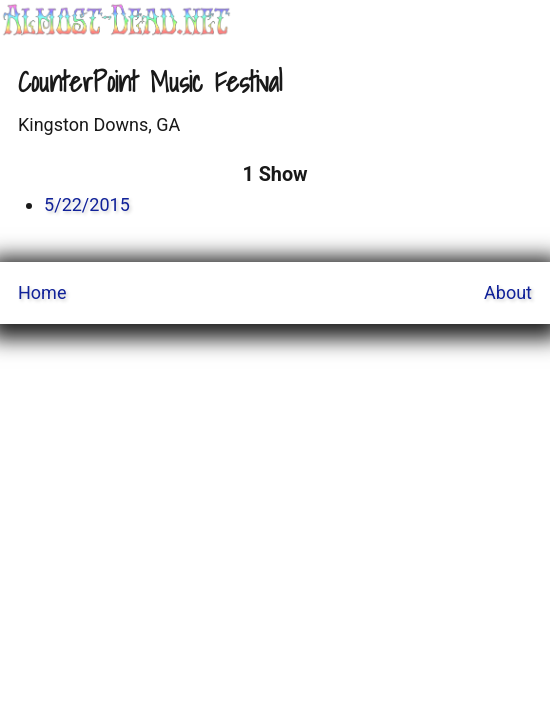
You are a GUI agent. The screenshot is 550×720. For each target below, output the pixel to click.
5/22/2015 (87, 204)
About (508, 292)
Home (42, 292)
